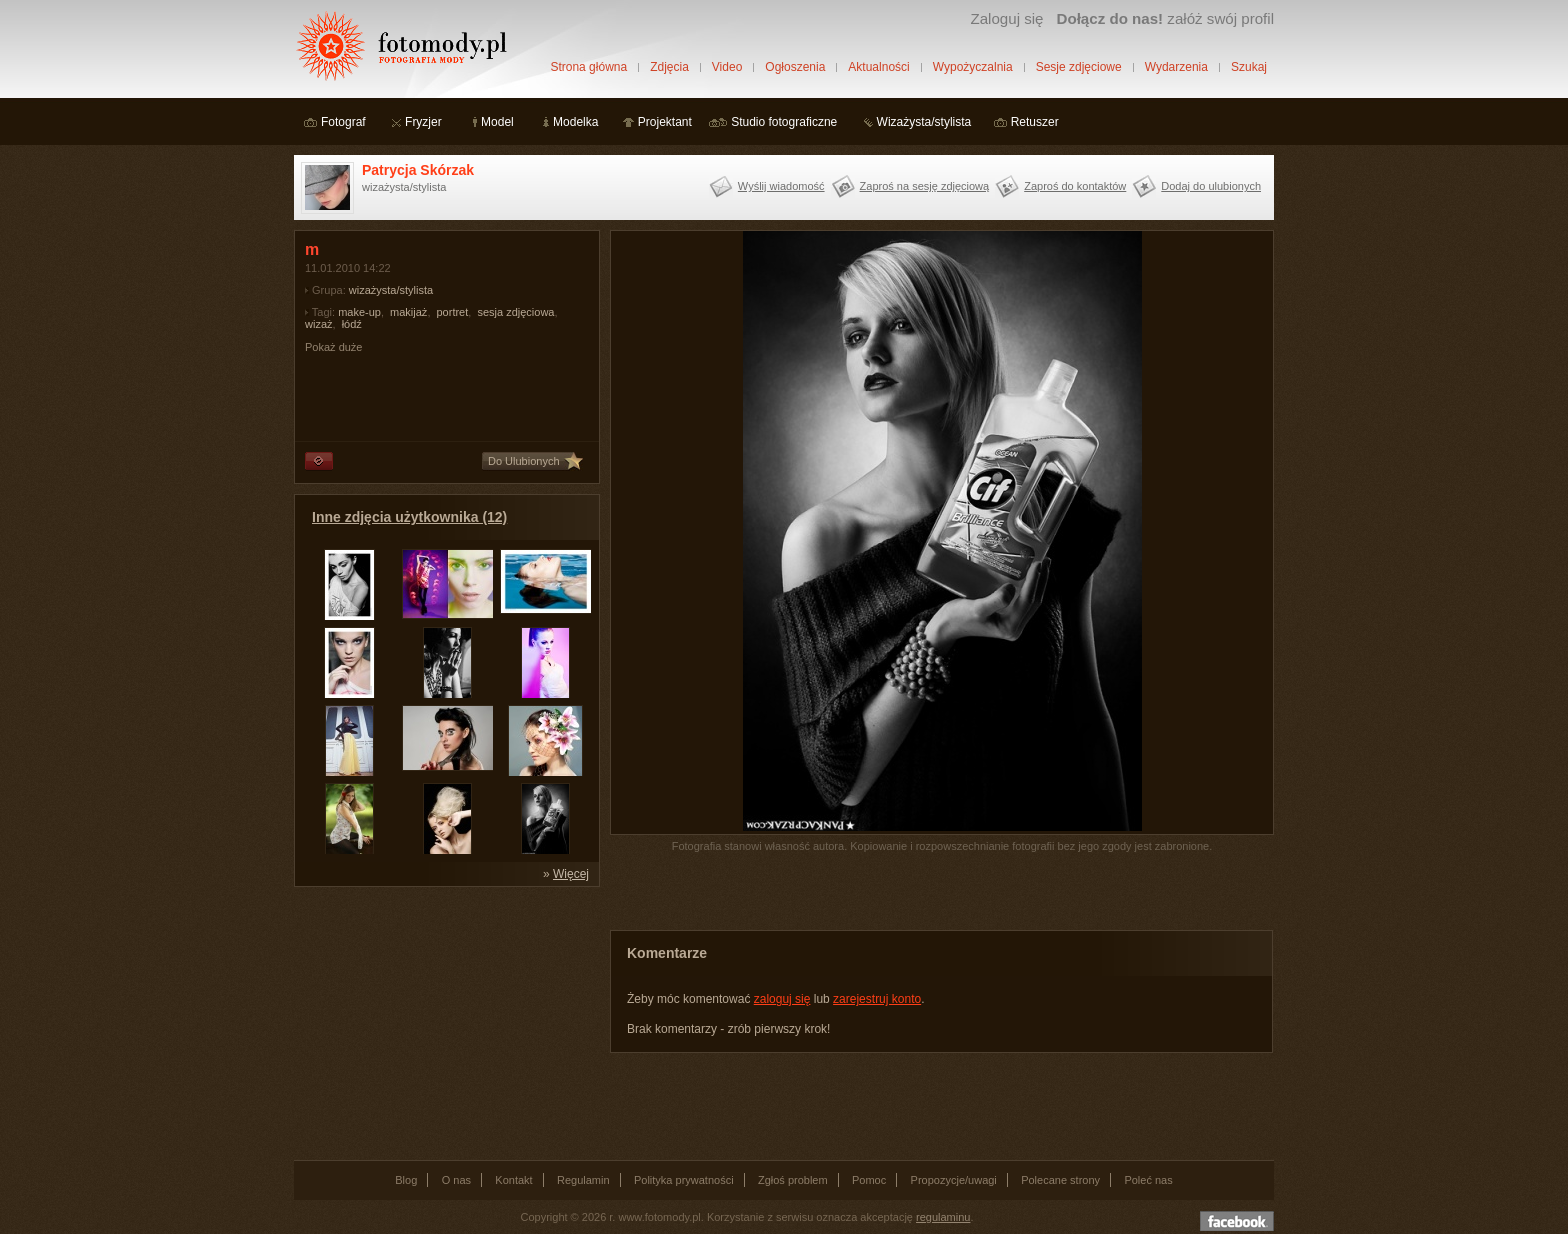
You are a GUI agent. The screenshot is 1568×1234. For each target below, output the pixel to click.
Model (497, 122)
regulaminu (943, 1217)
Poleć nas (1148, 1180)
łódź (352, 324)
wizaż (319, 324)
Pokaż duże (333, 347)
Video (727, 67)
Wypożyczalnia (973, 67)
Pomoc (869, 1180)
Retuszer (1035, 122)
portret (453, 312)
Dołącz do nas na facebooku (1237, 1221)
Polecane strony (1060, 1180)
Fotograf (343, 122)
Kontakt (513, 1180)
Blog (406, 1180)
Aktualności (878, 67)
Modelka (575, 122)
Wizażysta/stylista (924, 122)
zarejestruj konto (877, 999)
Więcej (571, 874)
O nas (456, 1180)
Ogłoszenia (795, 67)
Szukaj (1249, 67)
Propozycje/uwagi (954, 1180)
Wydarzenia (1176, 67)
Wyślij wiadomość (781, 186)
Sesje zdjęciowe (1079, 67)
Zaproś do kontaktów (1075, 186)
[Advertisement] (444, 1022)
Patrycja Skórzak (418, 170)
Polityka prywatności (684, 1180)
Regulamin (583, 1180)
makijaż (408, 312)
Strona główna (588, 67)
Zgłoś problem (793, 1180)
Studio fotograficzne (784, 122)
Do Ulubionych (524, 461)
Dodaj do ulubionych (1211, 186)
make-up (359, 312)
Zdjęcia (669, 67)
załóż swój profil (1165, 18)
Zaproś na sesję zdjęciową (925, 186)
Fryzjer (423, 122)
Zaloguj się (1006, 18)
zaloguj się (782, 999)
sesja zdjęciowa (515, 312)
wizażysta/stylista (391, 290)
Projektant (665, 122)
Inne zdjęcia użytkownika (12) (409, 517)
